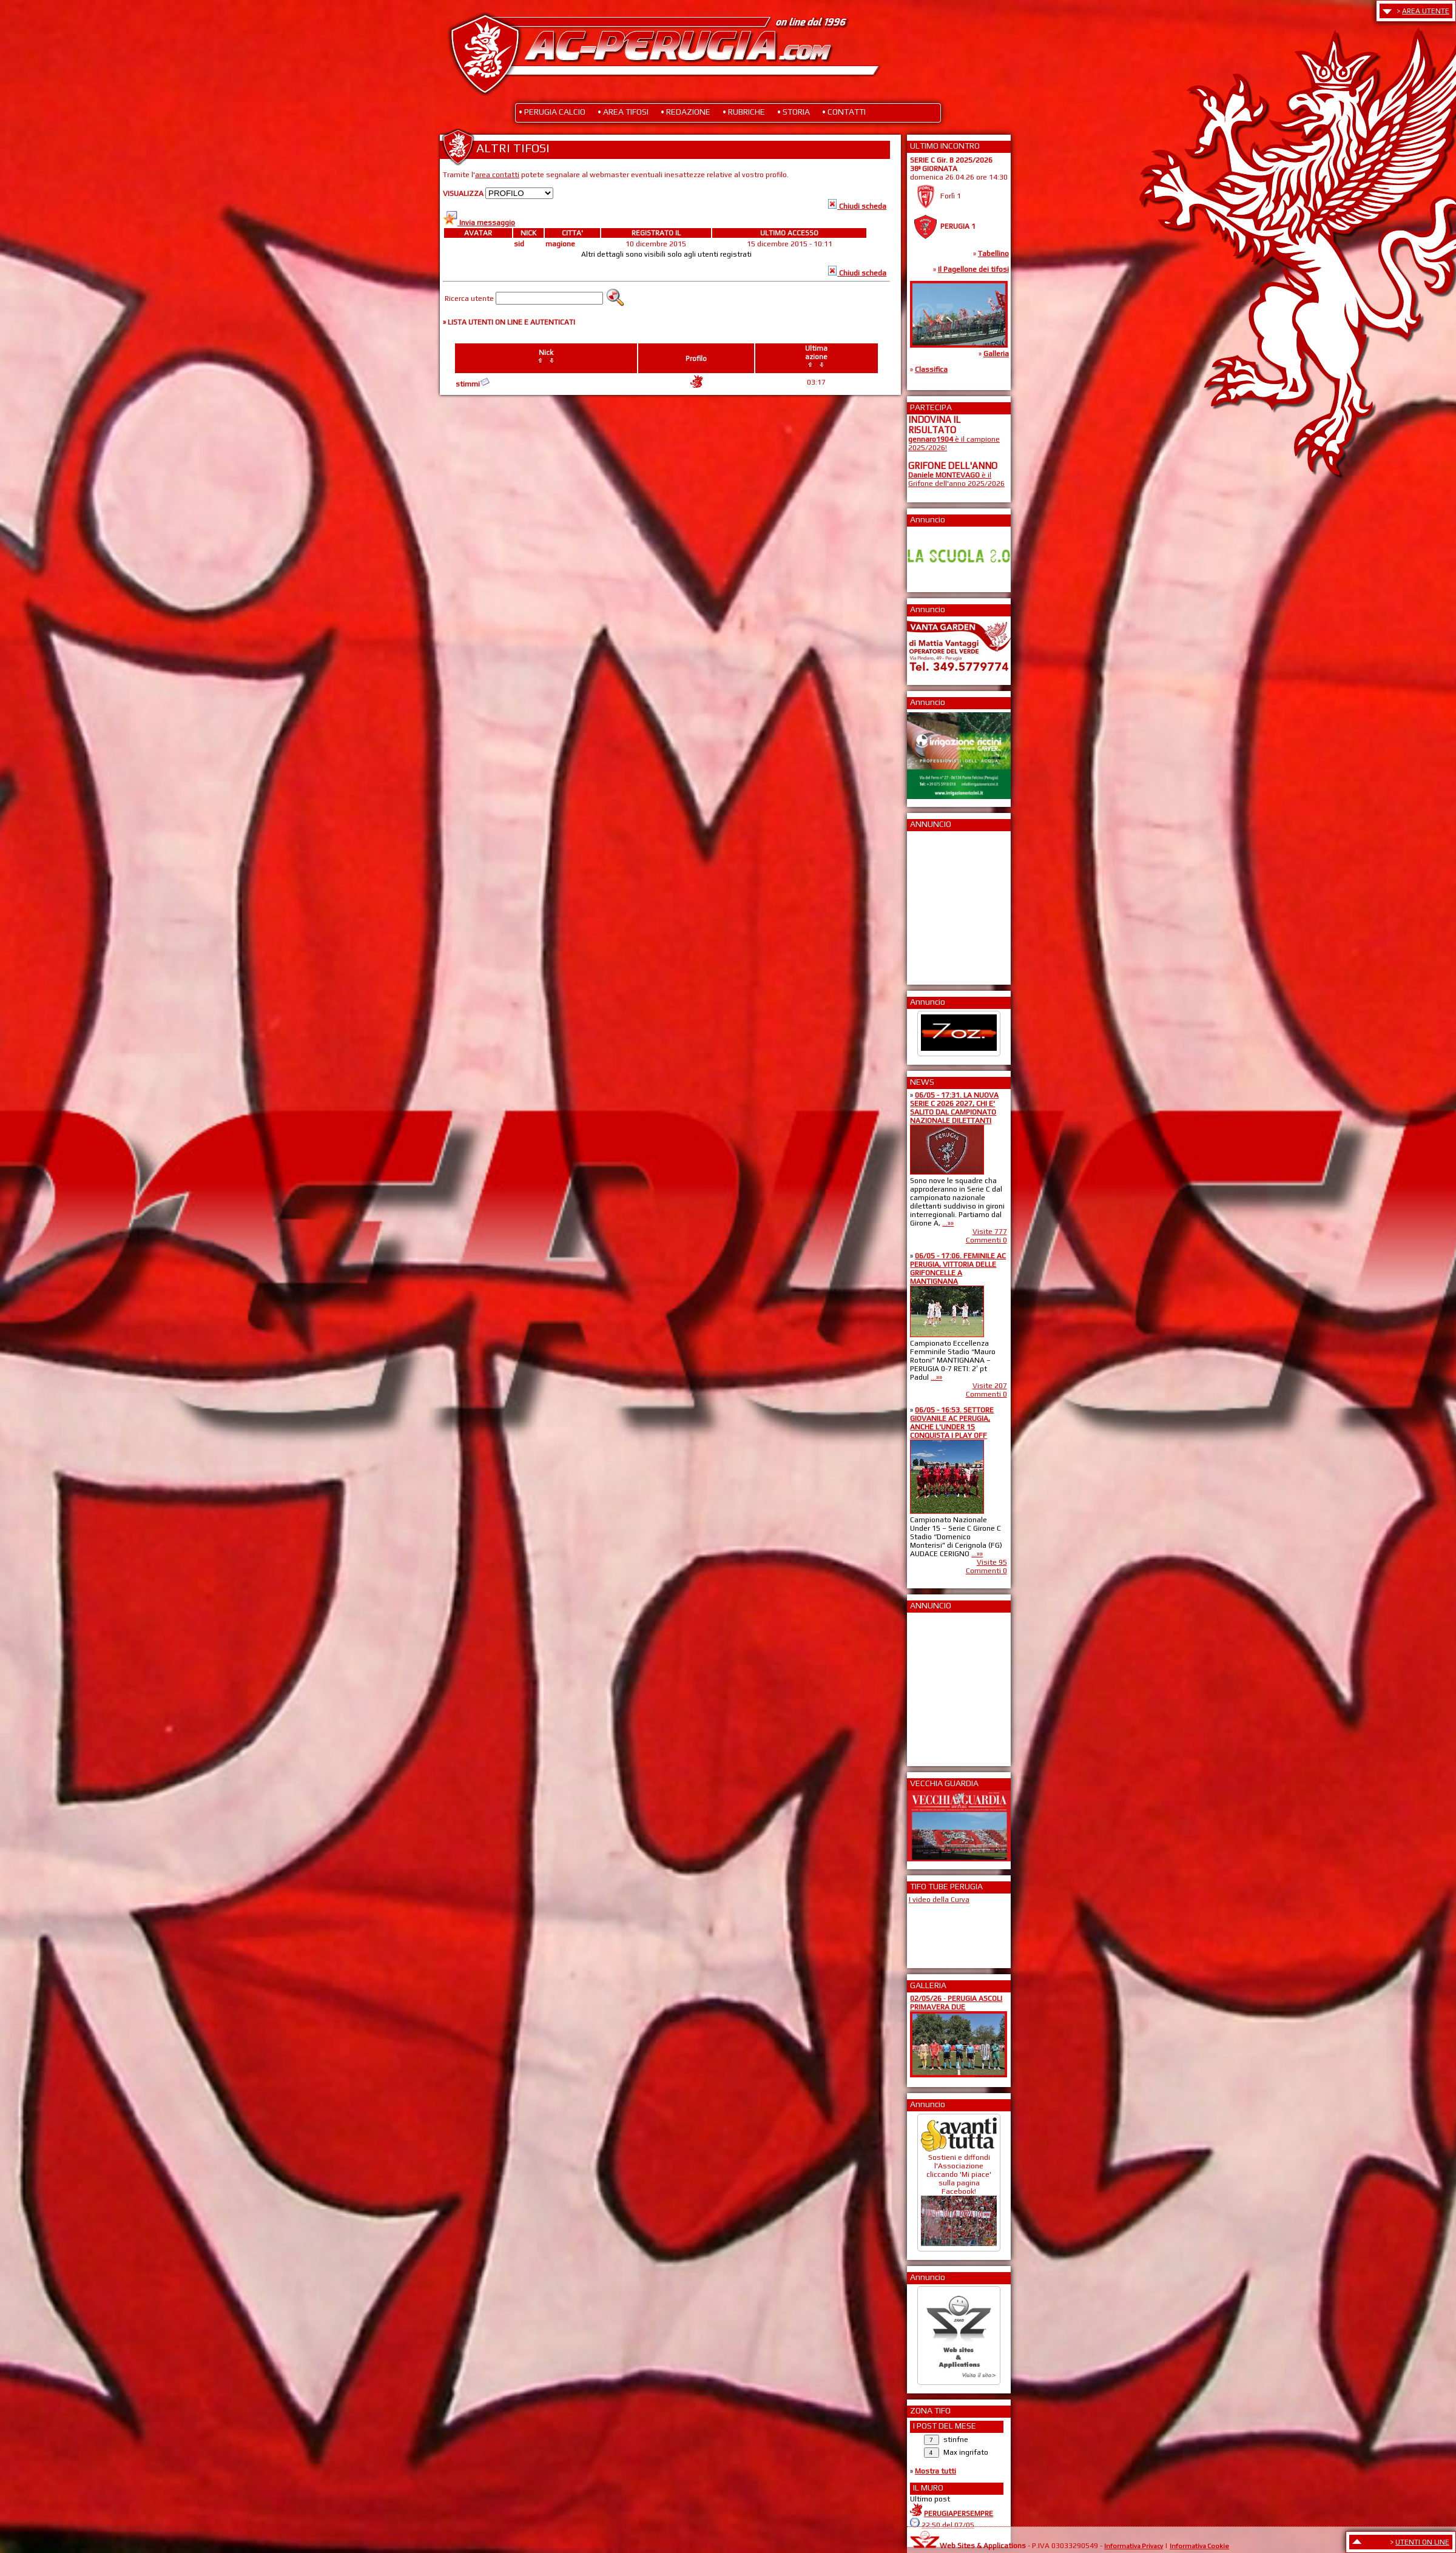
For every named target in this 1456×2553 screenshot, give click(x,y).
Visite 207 (989, 1385)
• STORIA (793, 111)
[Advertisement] (944, 904)
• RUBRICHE (744, 111)
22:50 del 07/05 (948, 2525)
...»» (948, 1223)
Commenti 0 (986, 1240)
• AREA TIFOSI (623, 111)
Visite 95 (992, 1562)
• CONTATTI (844, 111)
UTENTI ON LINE (1422, 2542)
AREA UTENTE (1425, 11)
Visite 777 (989, 1231)
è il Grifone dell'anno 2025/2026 (956, 479)
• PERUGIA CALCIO (552, 111)
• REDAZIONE (685, 111)
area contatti (497, 174)
